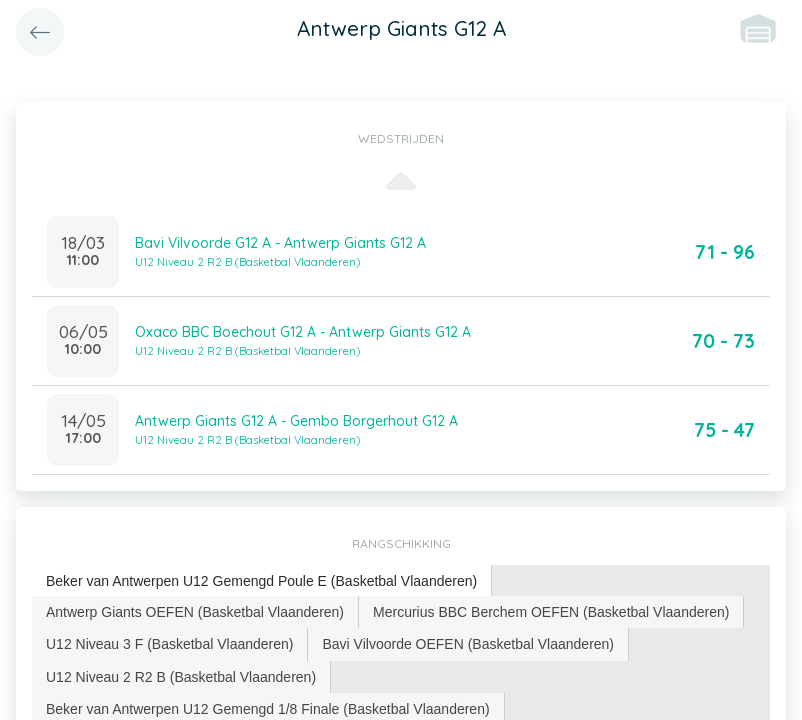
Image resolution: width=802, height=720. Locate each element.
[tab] (262, 581)
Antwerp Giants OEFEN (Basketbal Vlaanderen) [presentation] (195, 612)
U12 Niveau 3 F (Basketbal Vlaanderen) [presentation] (169, 644)
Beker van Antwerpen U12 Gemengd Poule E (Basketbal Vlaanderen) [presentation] (261, 581)
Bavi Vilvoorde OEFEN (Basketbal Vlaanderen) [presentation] (468, 644)
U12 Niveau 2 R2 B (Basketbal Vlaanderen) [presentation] (181, 677)
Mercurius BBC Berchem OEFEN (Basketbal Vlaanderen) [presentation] (551, 612)
